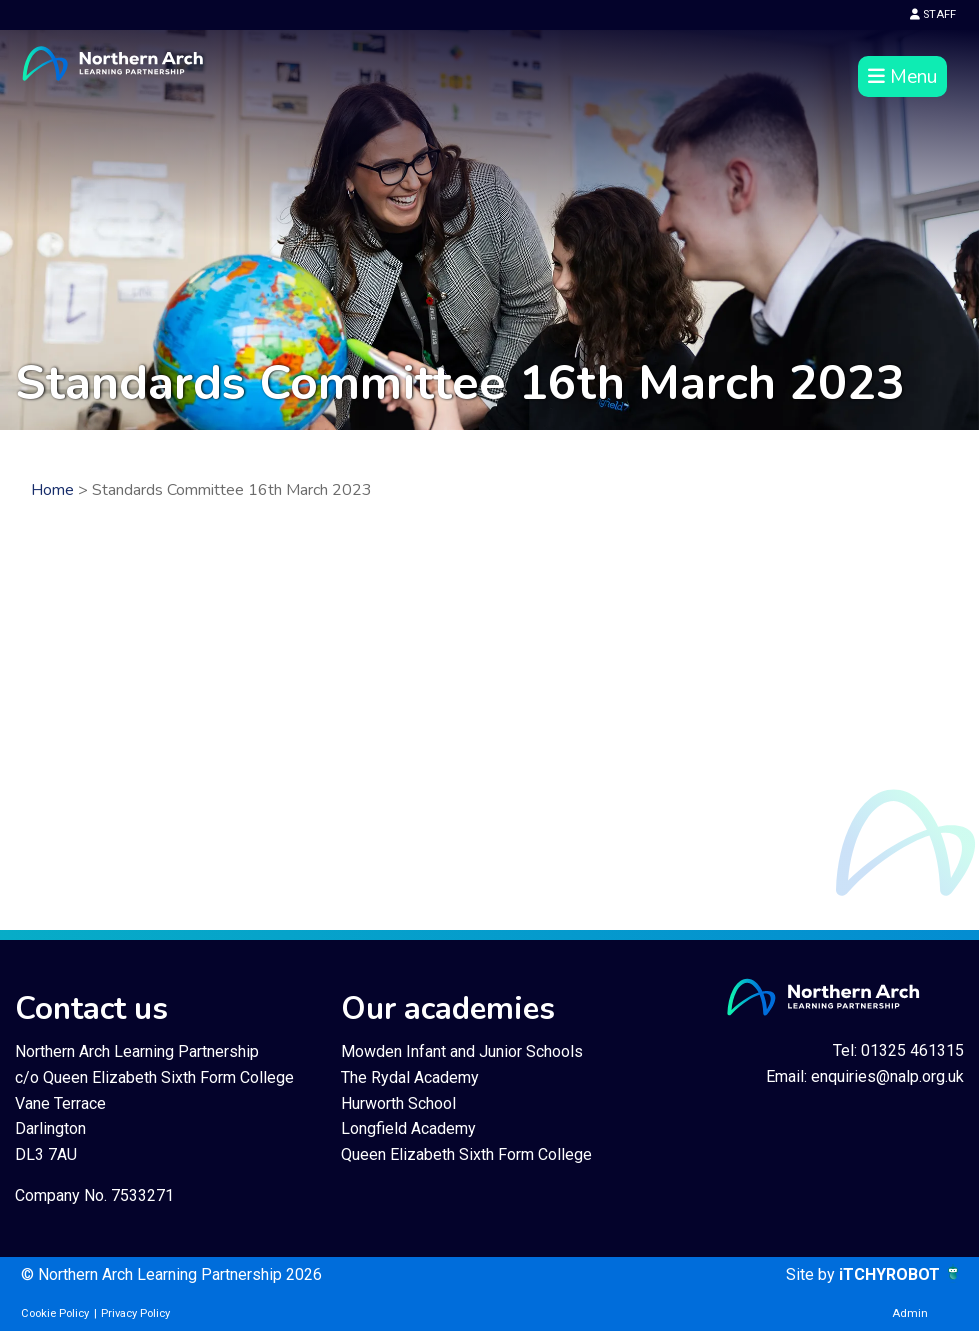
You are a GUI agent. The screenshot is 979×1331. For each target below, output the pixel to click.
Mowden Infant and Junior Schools (462, 1051)
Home (52, 490)
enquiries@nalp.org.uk (887, 1076)
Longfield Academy (408, 1128)
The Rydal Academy (410, 1077)
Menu (902, 77)
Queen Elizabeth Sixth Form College (466, 1154)
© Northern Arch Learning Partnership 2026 (171, 1274)
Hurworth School (398, 1103)
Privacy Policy (135, 1313)
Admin (910, 1313)
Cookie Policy (55, 1313)
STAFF (933, 14)
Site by (812, 1274)
